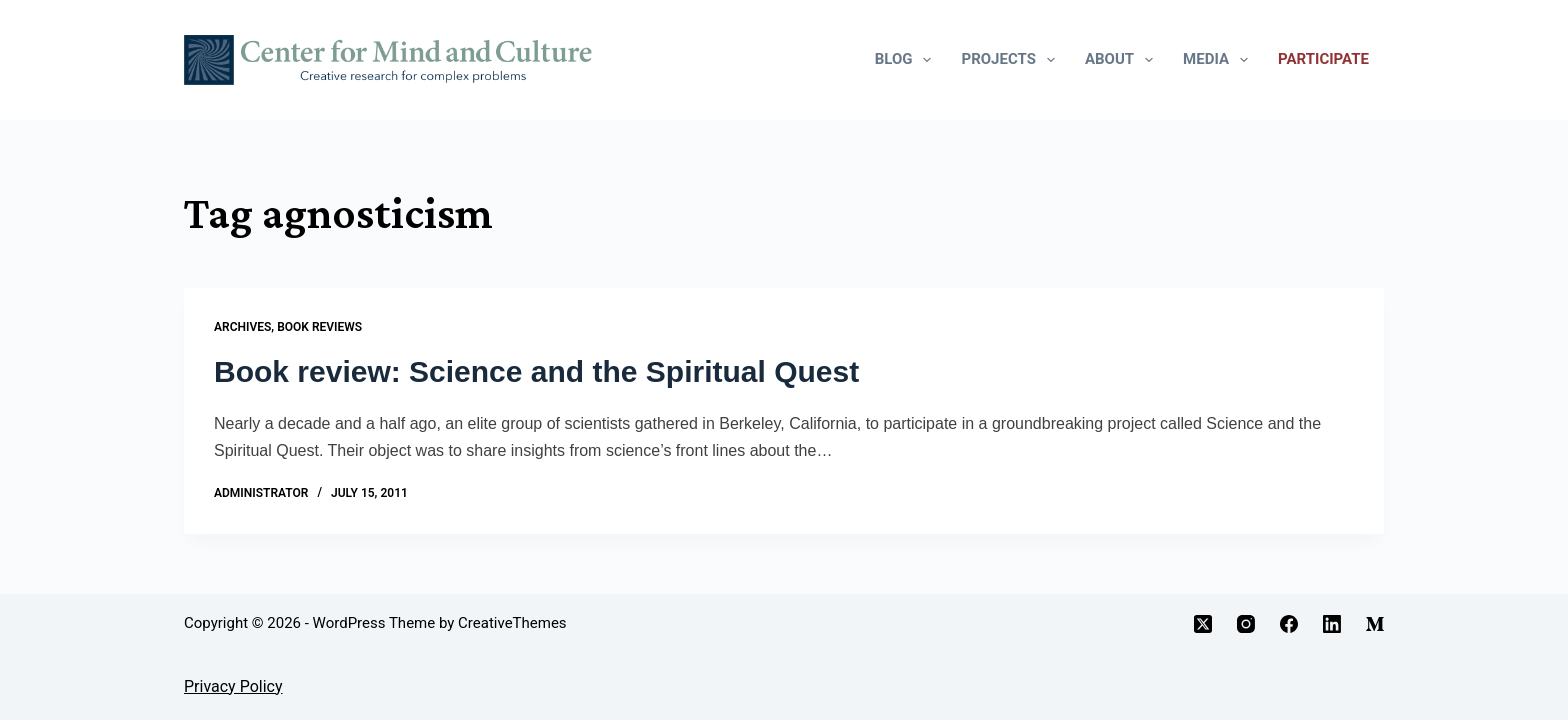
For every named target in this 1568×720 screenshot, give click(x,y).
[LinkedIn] (1332, 624)
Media (1219, 60)
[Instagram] (1246, 624)
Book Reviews (319, 327)
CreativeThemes (512, 623)
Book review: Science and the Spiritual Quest (536, 371)
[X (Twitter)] (1203, 624)
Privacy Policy (233, 686)
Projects (1011, 60)
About (1123, 60)
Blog (907, 60)
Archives (242, 327)
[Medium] (1375, 624)
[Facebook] (1289, 624)
